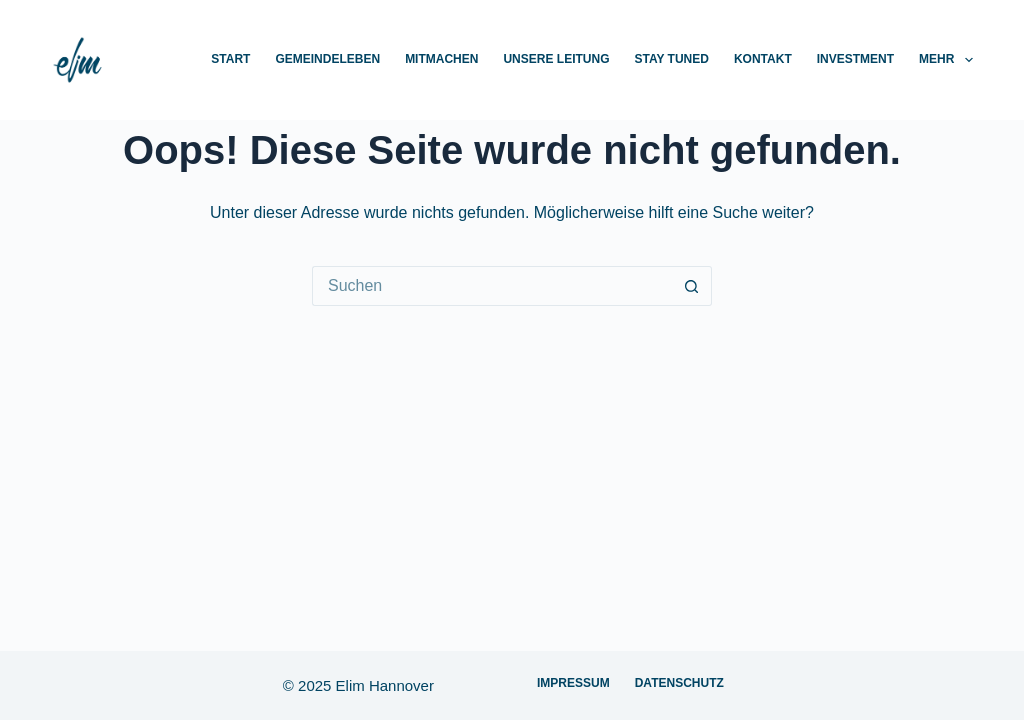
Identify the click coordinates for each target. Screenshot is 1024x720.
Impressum (573, 683)
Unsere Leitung (556, 59)
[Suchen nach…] (492, 286)
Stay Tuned (671, 59)
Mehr (946, 60)
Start (230, 59)
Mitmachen (441, 59)
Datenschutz (679, 683)
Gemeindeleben (327, 59)
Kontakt (763, 59)
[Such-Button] (692, 286)
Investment (855, 59)
